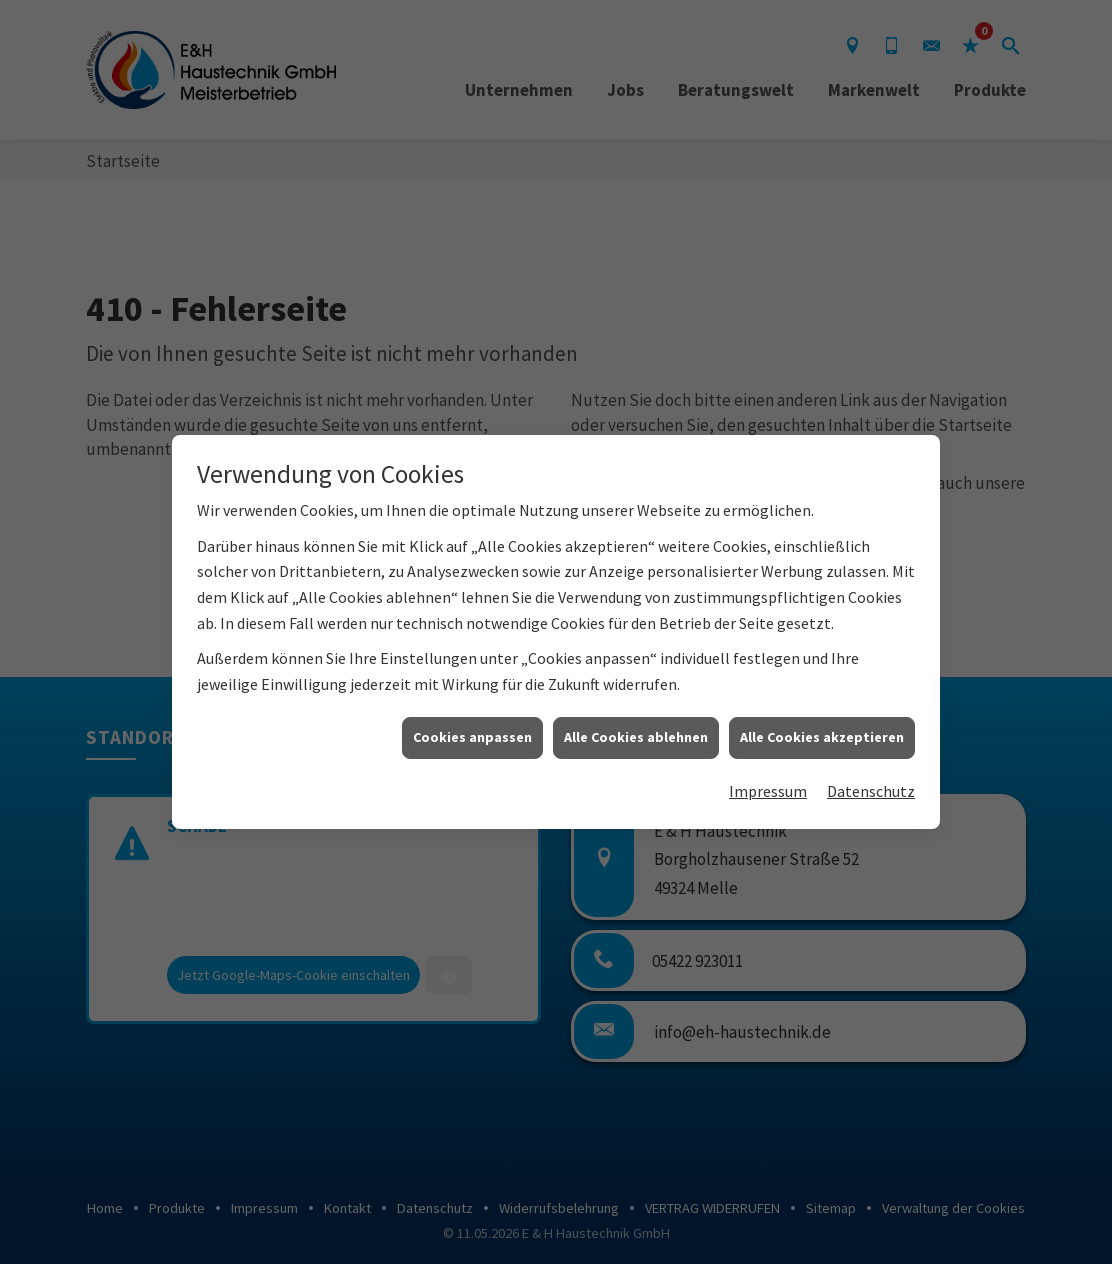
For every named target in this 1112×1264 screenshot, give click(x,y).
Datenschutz (871, 780)
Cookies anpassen (472, 727)
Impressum (768, 780)
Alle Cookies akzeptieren (822, 727)
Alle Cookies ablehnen (636, 727)
